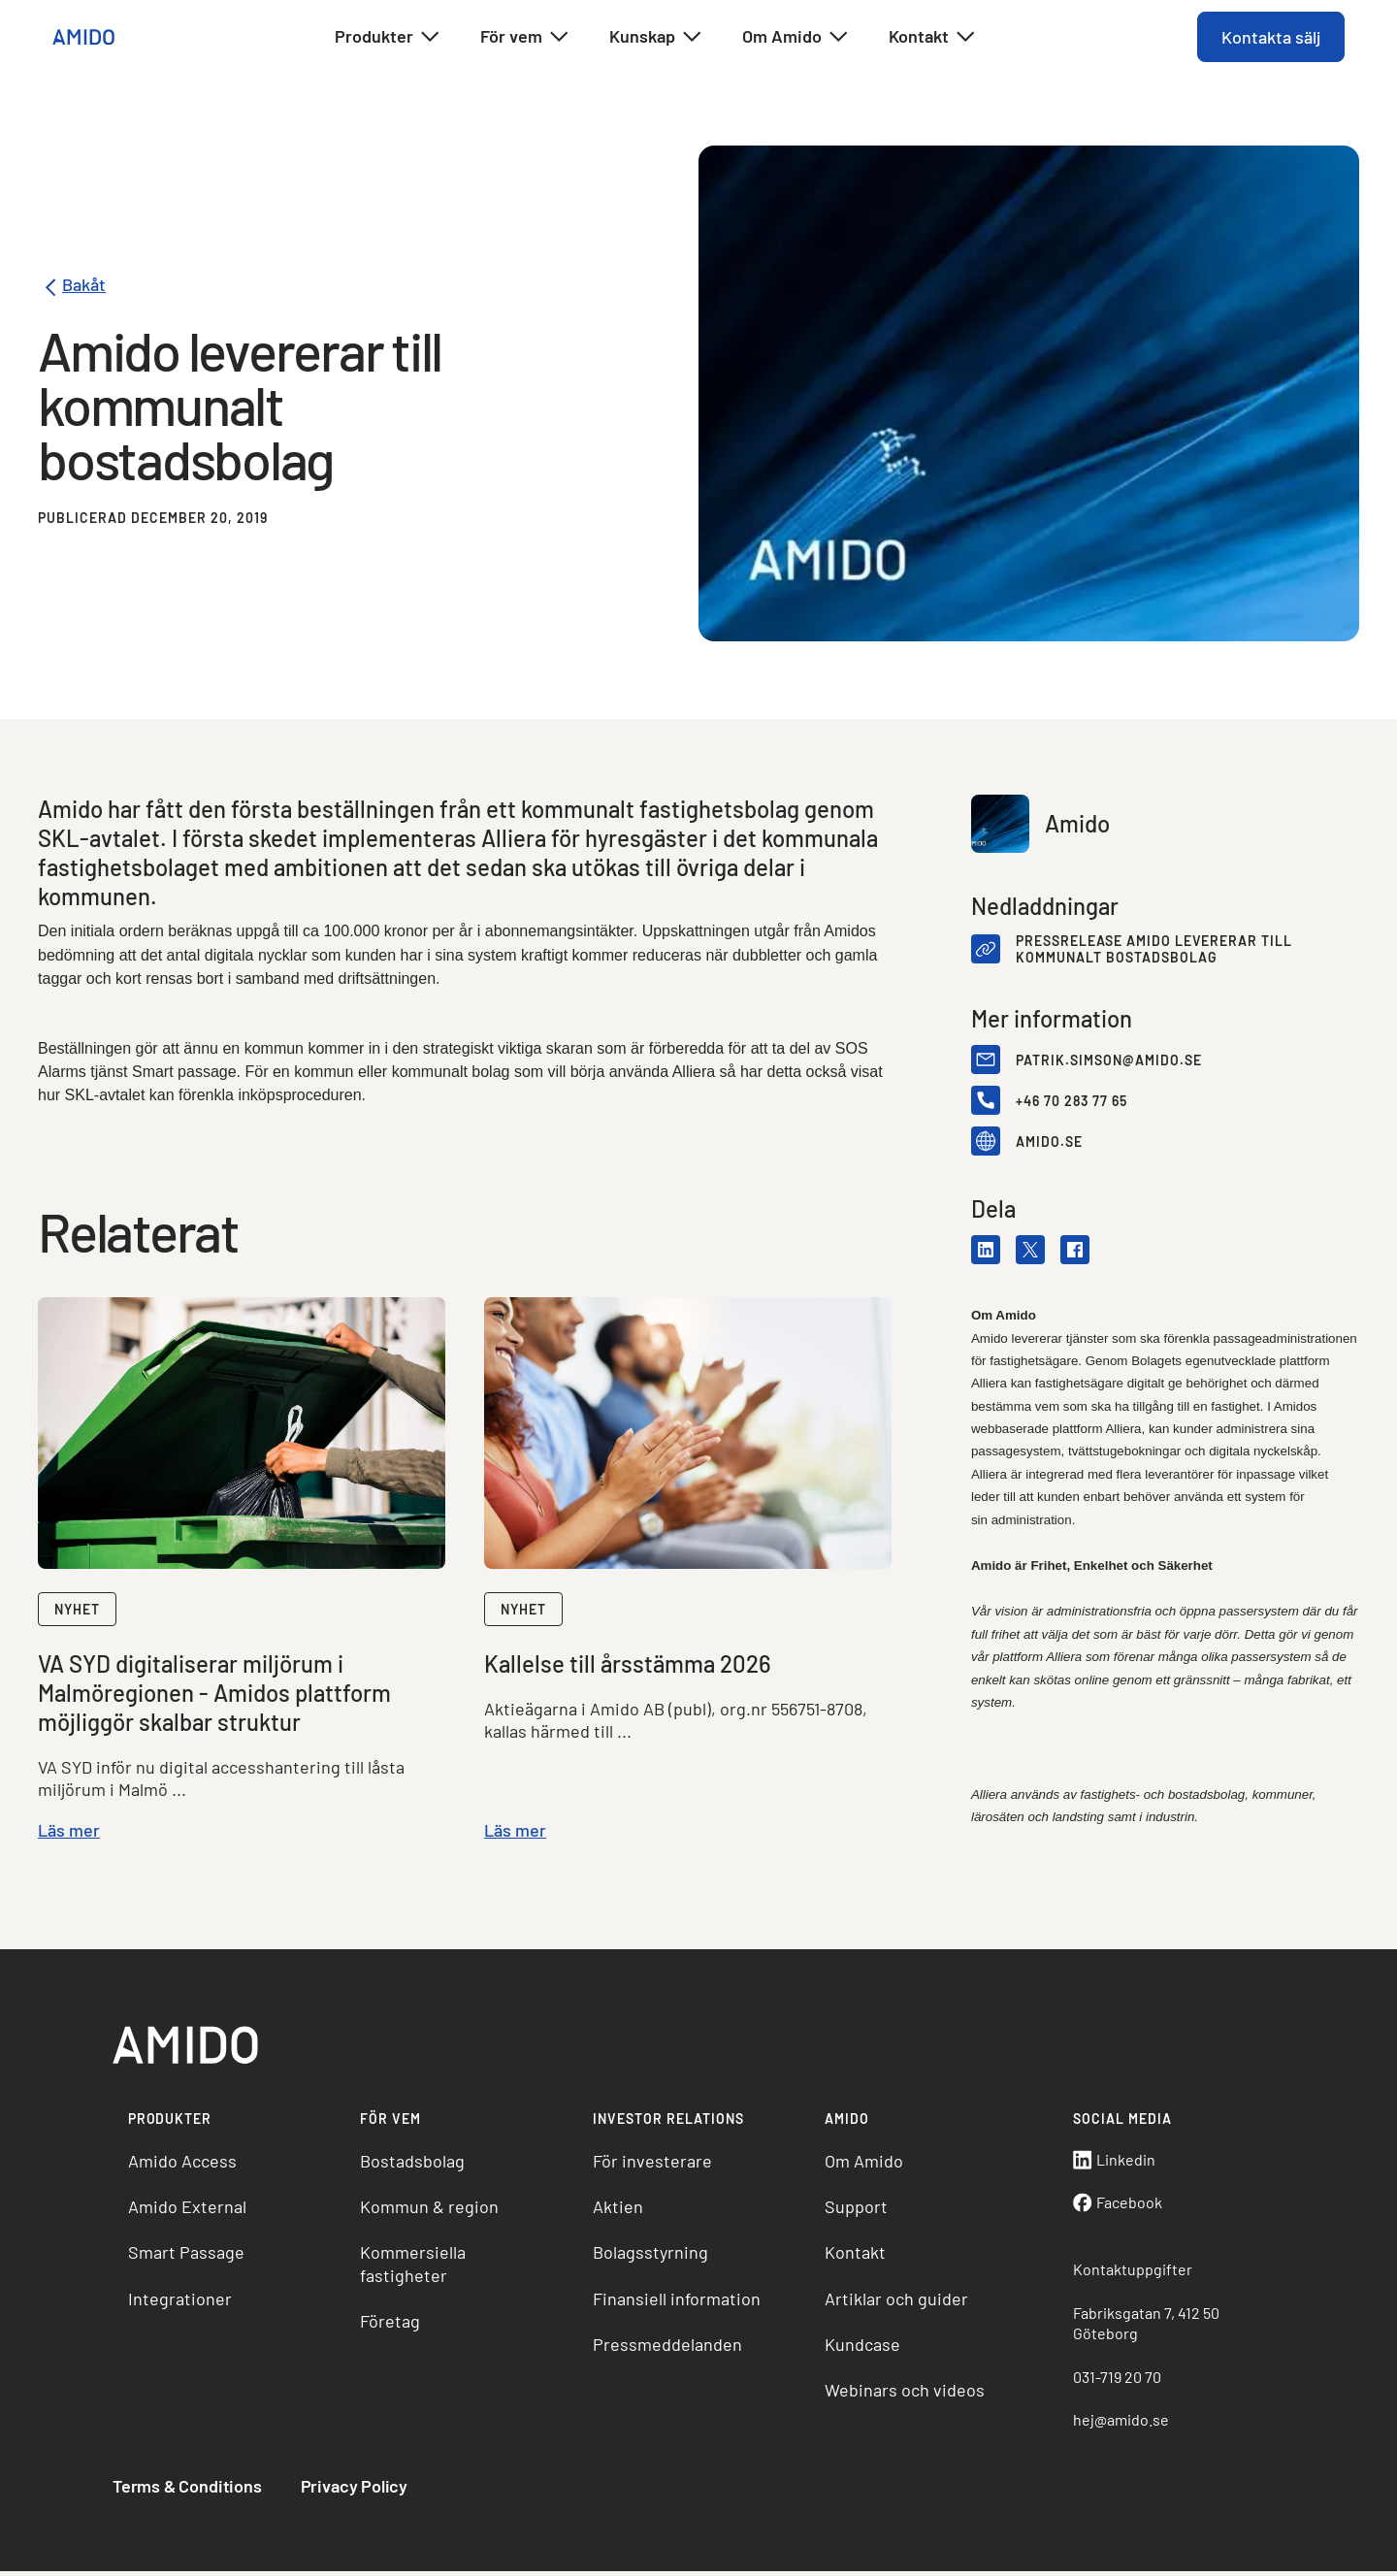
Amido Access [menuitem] (186, 2164)
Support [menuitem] (856, 2210)
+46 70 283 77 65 (1070, 1101)
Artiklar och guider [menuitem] (896, 2302)
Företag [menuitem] (393, 2324)
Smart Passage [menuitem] (190, 2255)
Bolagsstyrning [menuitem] (651, 2255)
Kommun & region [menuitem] (432, 2210)
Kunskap (656, 37)
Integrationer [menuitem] (184, 2302)
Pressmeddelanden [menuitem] (668, 2348)
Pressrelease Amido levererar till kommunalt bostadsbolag (1153, 949)
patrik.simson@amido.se (1108, 1061)
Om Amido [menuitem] (864, 2164)
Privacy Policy (358, 2489)
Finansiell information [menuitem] (678, 2302)
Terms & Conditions (191, 2489)
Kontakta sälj (1268, 37)
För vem (525, 37)
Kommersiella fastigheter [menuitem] (416, 2267)
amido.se (1048, 1142)
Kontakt (933, 37)
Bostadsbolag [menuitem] (415, 2164)
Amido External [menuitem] (191, 2210)
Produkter (388, 37)
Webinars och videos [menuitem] (905, 2394)
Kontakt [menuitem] (855, 2255)
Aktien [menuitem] (619, 2210)
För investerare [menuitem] (653, 2164)
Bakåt (73, 288)
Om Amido (796, 37)
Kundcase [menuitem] (862, 2348)
